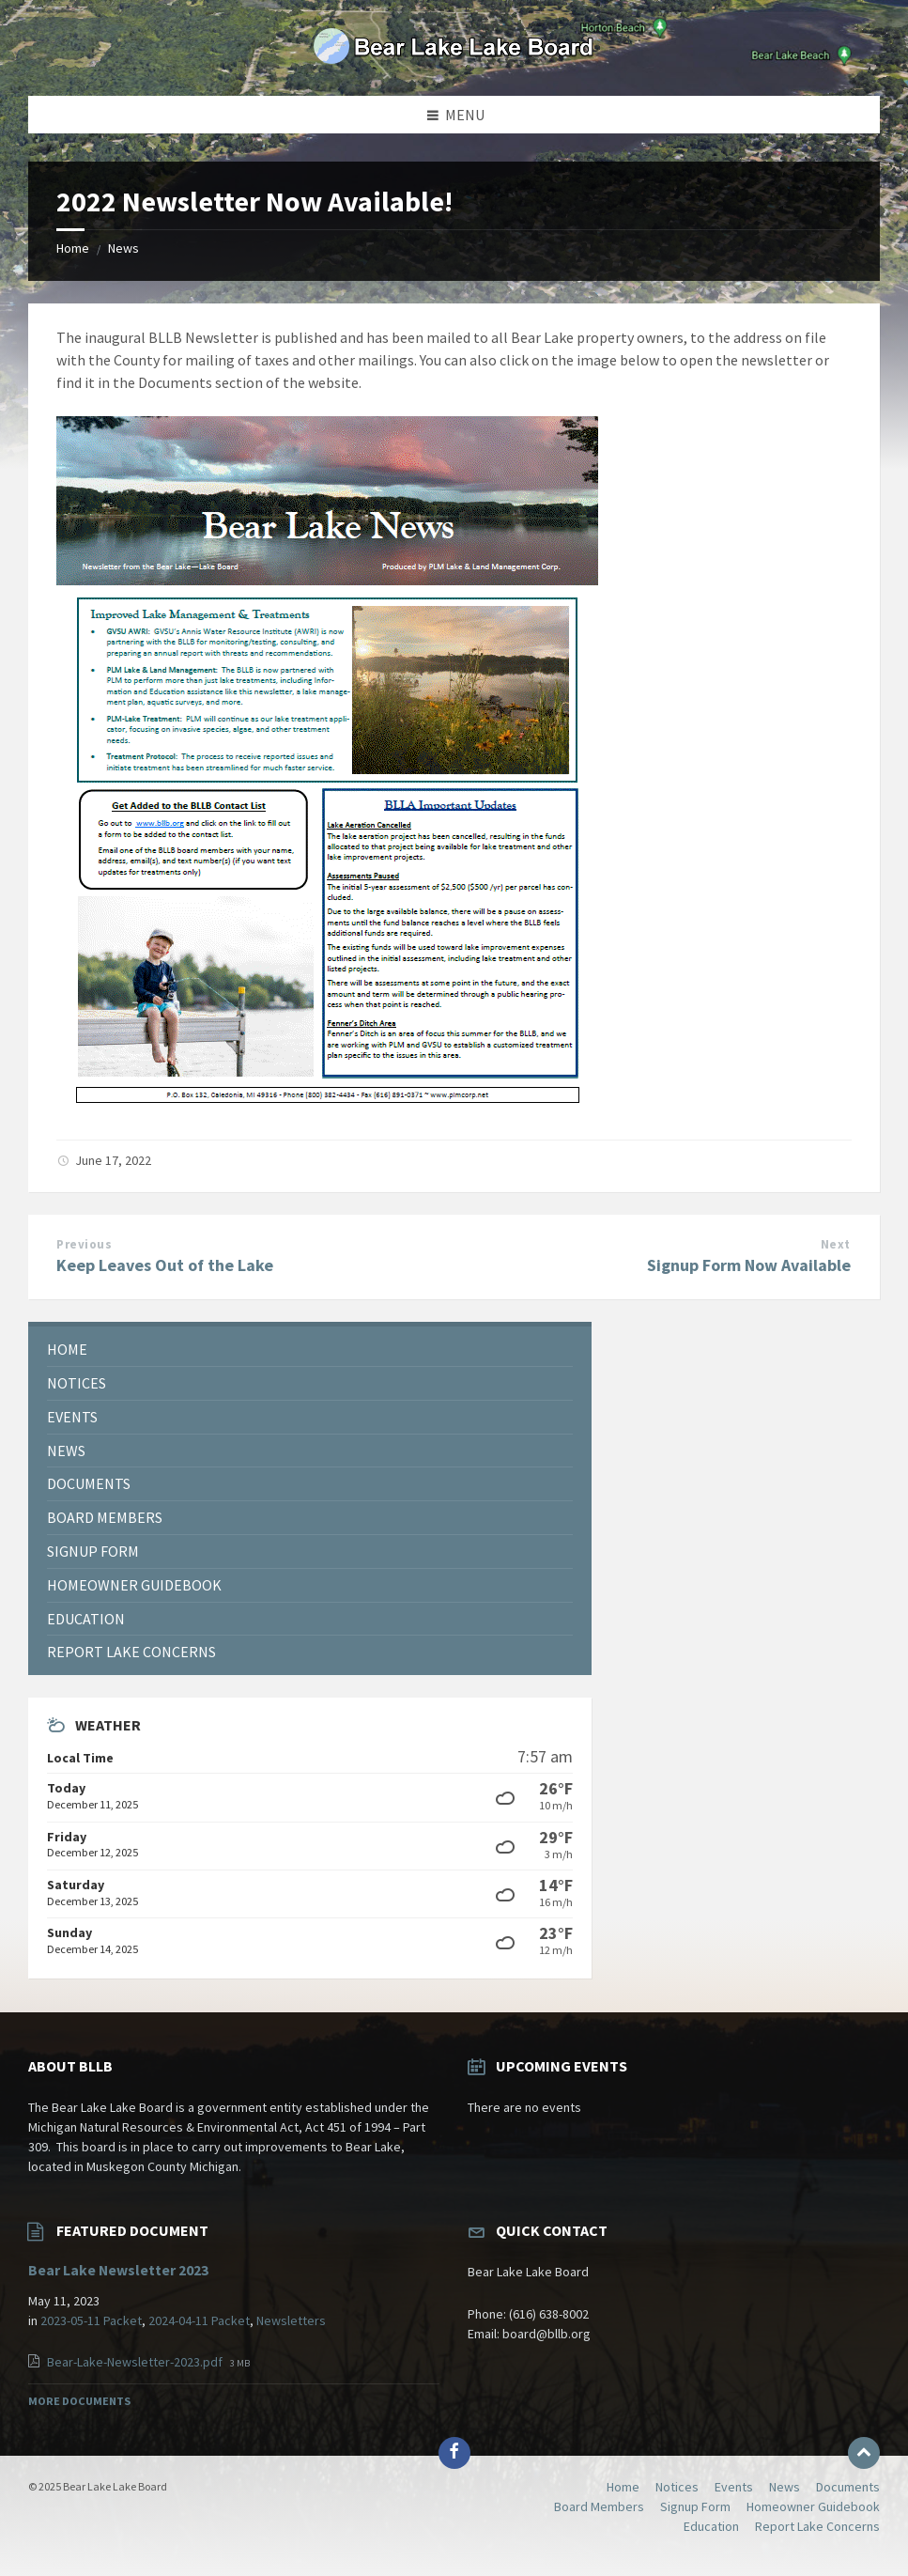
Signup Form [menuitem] (695, 2506)
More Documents (79, 2401)
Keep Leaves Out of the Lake (164, 1265)
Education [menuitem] (711, 2526)
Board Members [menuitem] (599, 2506)
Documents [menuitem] (848, 2486)
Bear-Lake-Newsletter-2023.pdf (136, 2361)
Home (72, 248)
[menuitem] (310, 1349)
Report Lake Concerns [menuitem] (817, 2526)
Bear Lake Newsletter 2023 (118, 2270)
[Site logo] (454, 59)
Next (836, 1244)
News (123, 248)
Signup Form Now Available (749, 1265)
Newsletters (291, 2320)
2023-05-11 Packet (91, 2320)
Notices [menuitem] (677, 2486)
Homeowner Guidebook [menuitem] (813, 2506)
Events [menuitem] (734, 2486)
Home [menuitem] (623, 2486)
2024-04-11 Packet (199, 2320)
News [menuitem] (784, 2486)
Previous (84, 1244)
